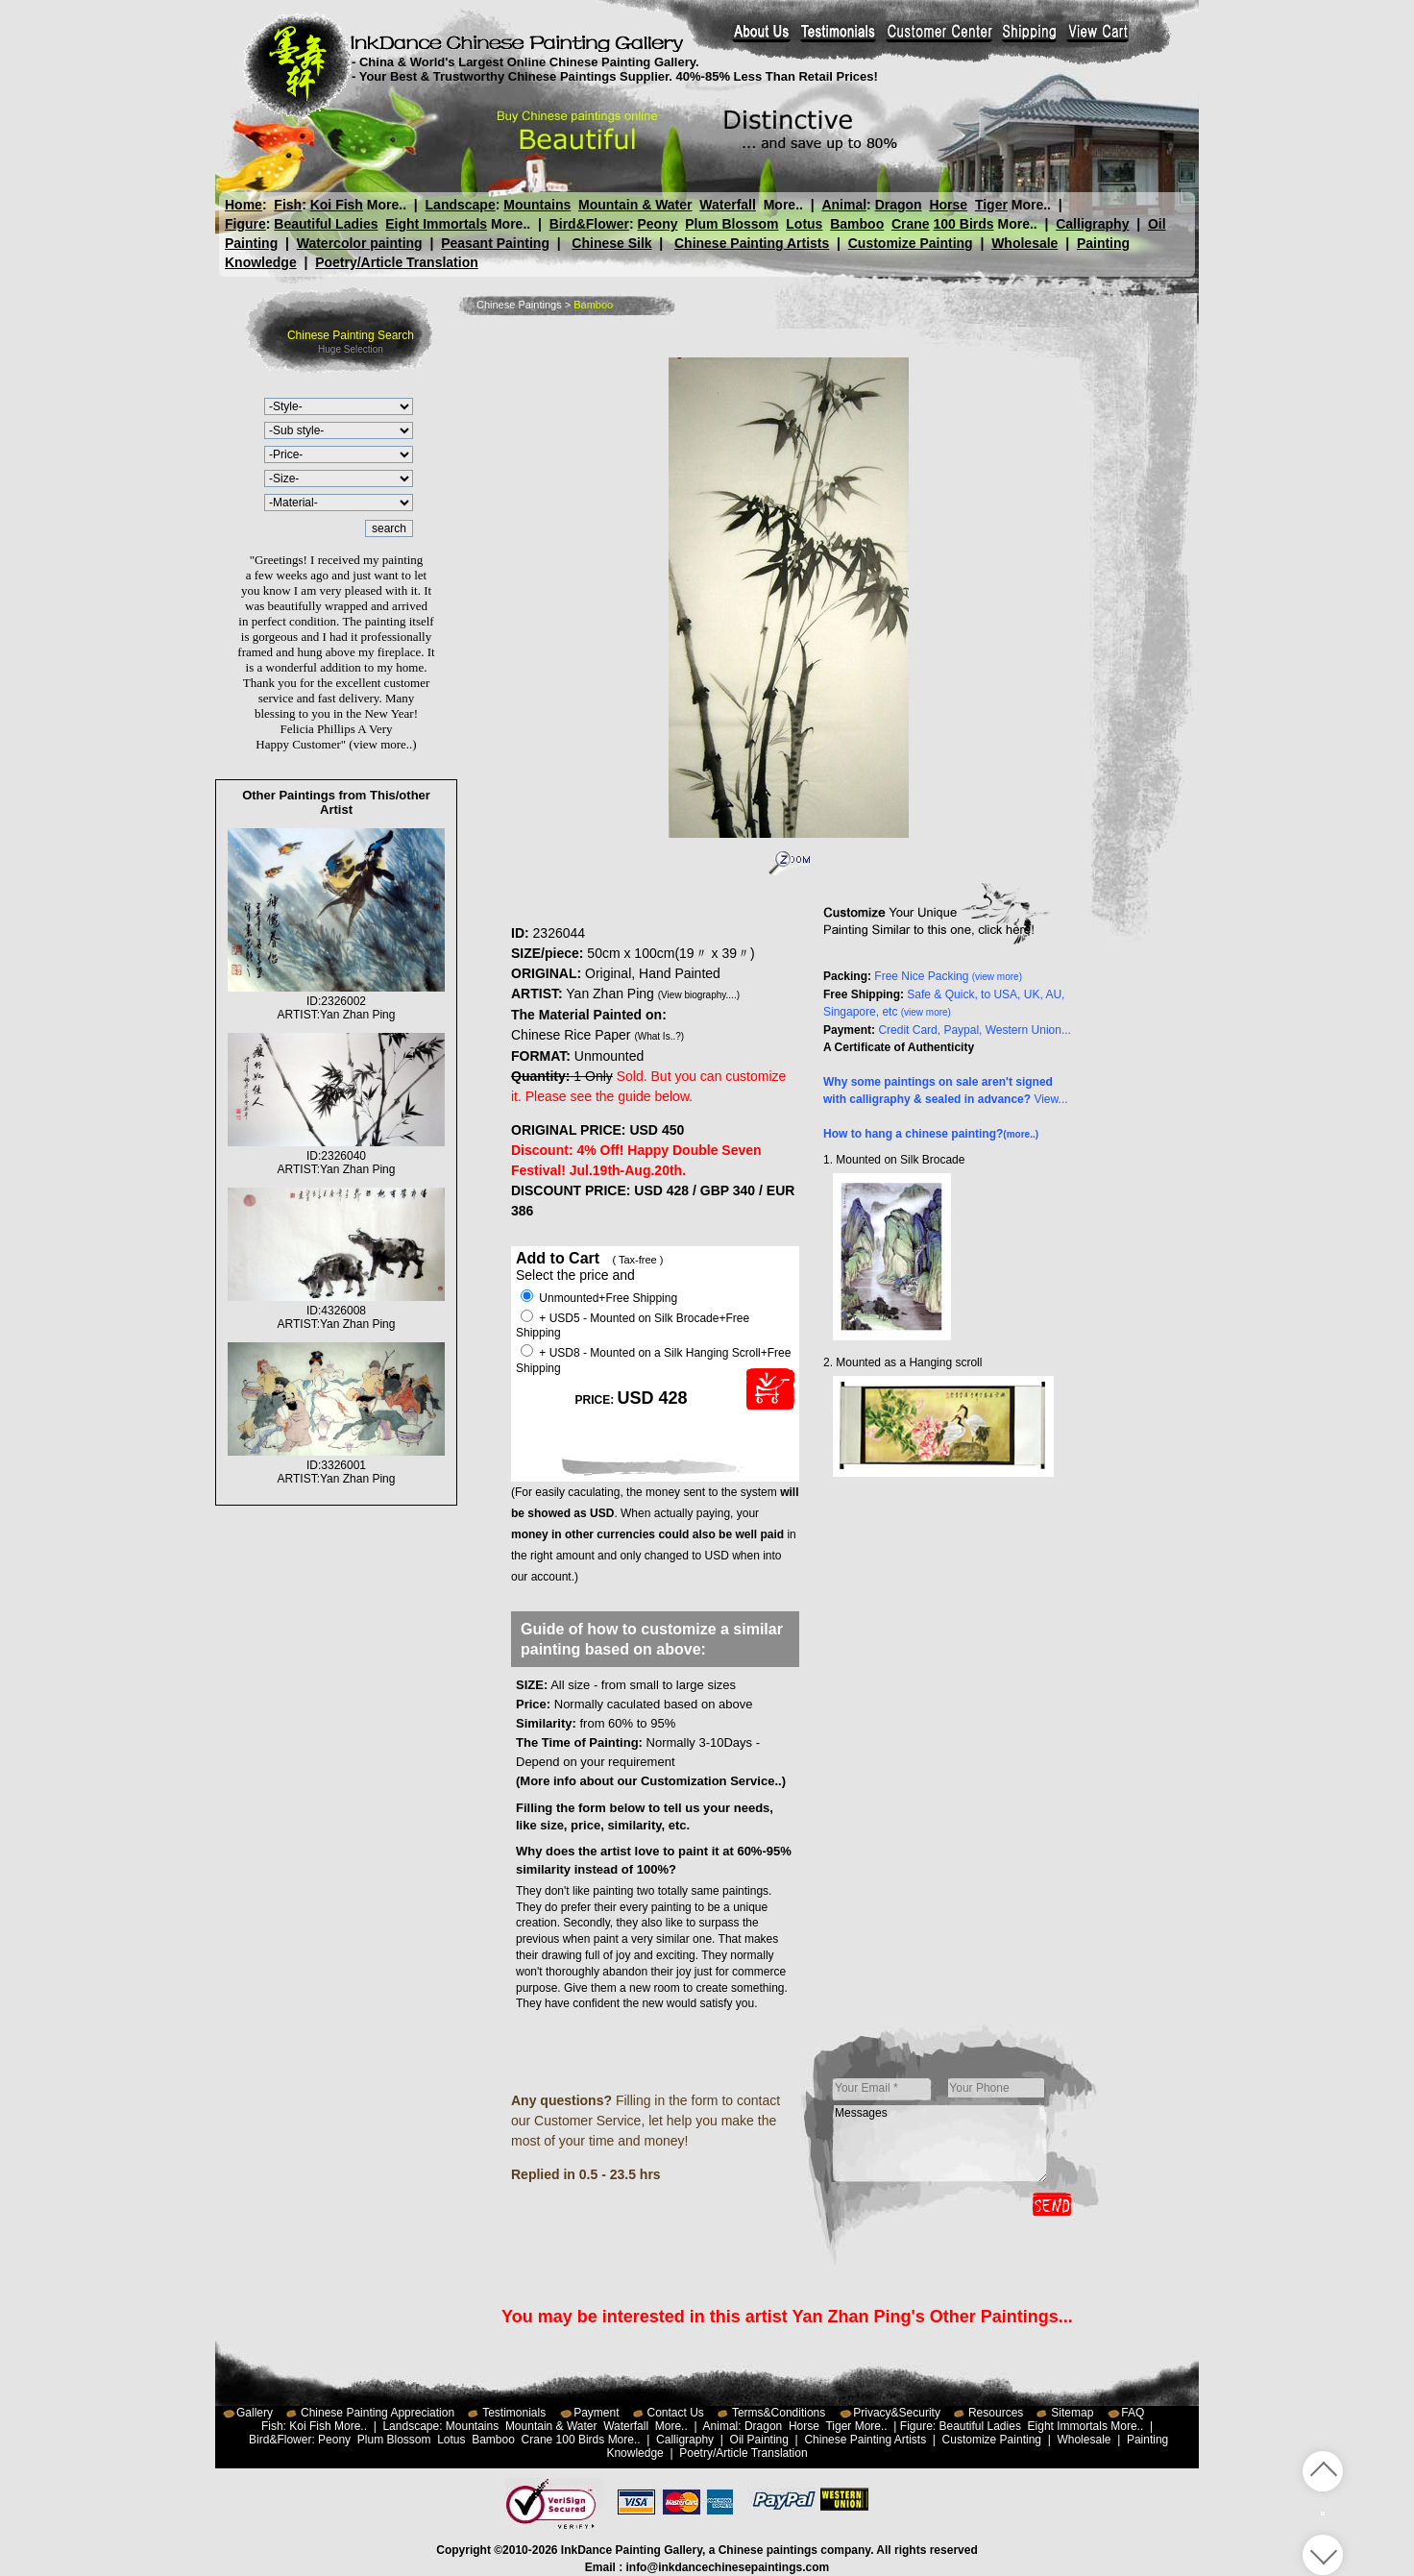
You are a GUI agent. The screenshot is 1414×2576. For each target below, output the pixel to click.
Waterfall (727, 204)
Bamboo (857, 224)
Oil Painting (759, 2439)
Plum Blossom (731, 224)
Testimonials (514, 2412)
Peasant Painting (495, 243)
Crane (910, 224)
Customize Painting (910, 243)
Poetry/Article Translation (396, 262)
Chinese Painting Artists (751, 243)
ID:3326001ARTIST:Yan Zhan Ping (336, 1465)
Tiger (990, 204)
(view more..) (382, 744)
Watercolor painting (360, 243)
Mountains (537, 204)
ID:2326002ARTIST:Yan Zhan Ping (336, 1001)
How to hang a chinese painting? (930, 1134)
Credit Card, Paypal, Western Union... (974, 1030)
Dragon (897, 204)
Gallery (254, 2412)
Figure (245, 224)
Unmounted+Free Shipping (599, 1298)
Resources (995, 2412)
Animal (843, 204)
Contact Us (675, 2412)
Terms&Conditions (778, 2412)
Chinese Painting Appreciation (377, 2412)
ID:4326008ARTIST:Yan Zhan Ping (336, 1310)
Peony (657, 224)
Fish (288, 204)
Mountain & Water (635, 204)
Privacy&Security (896, 2412)
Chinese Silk (611, 243)
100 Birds (964, 224)
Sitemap (1072, 2412)
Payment (596, 2412)
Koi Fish (336, 204)
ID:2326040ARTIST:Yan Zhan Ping (336, 1156)
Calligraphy (1092, 224)
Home (243, 204)
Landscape (461, 204)
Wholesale (1024, 243)
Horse (948, 204)
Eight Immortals (436, 224)
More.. (386, 204)
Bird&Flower (589, 224)
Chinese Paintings (519, 304)
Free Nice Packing (948, 976)
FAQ (1132, 2412)
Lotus (804, 224)
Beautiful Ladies (326, 224)
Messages (940, 2143)
